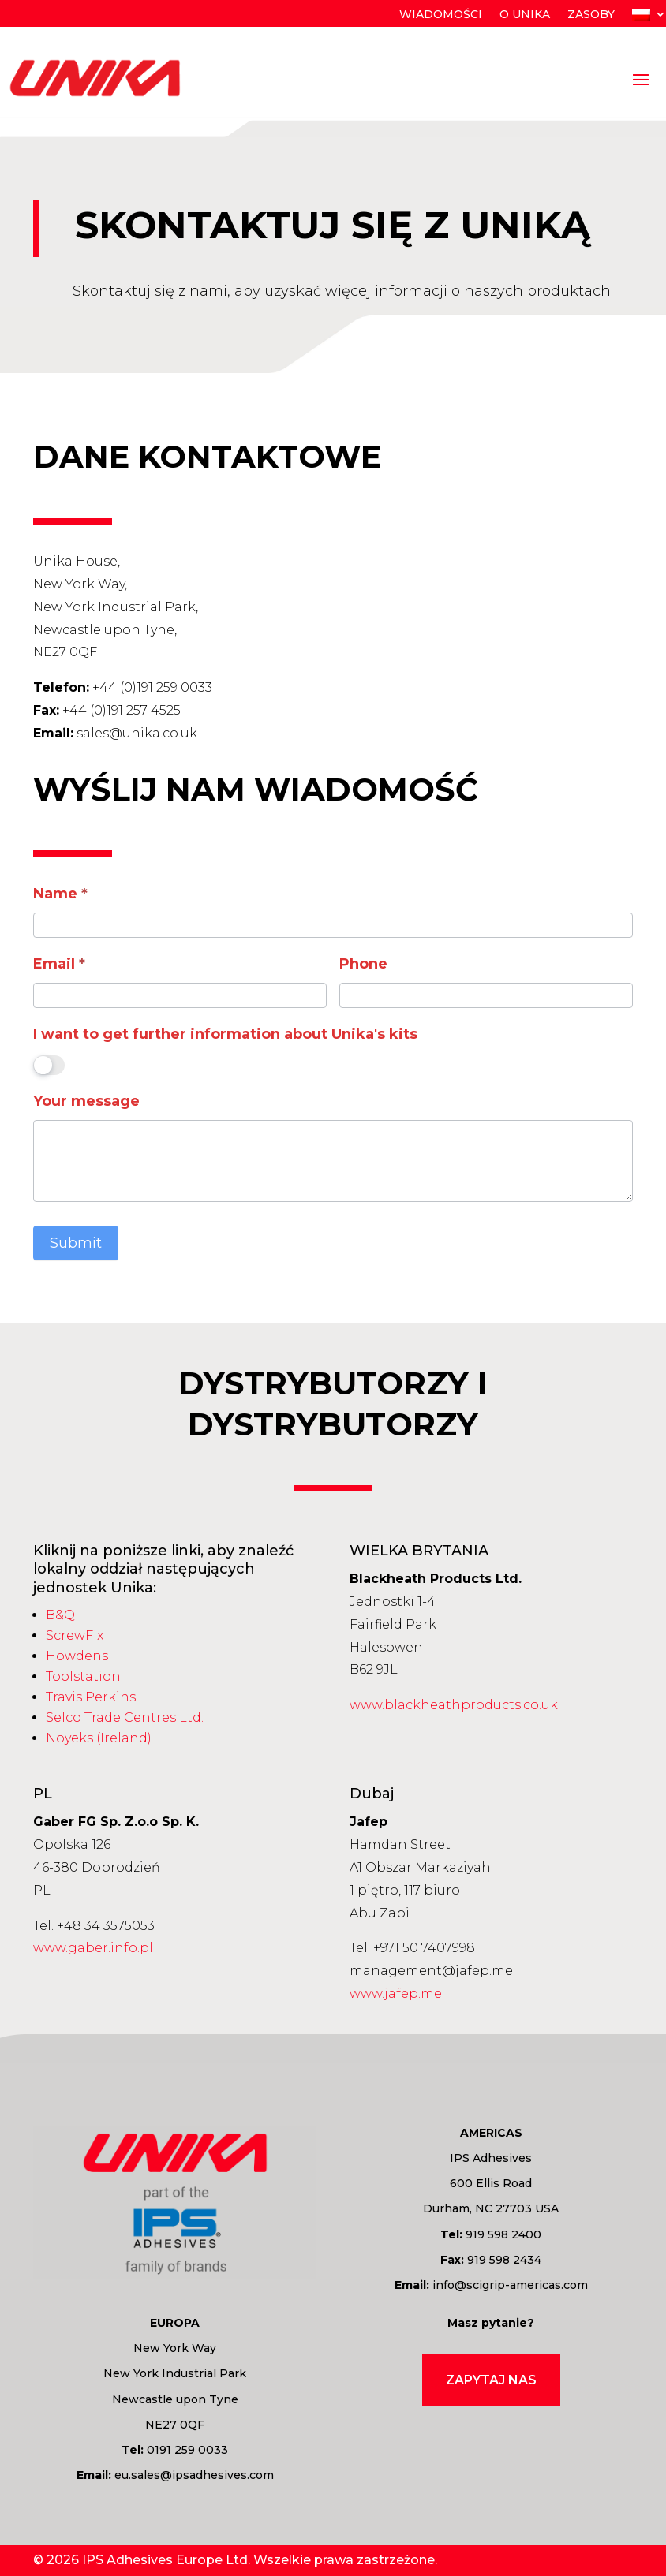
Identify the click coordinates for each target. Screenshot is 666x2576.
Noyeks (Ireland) (99, 1737)
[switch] (49, 1065)
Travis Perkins (91, 1696)
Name (60, 893)
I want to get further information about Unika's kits (225, 1034)
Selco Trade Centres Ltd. (125, 1717)
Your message (86, 1101)
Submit (76, 1243)
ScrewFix (74, 1635)
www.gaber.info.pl (93, 1947)
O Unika (525, 15)
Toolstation (83, 1676)
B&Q (60, 1614)
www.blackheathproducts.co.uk (454, 1704)
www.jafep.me (396, 1993)
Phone (363, 964)
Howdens (77, 1655)
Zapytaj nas (491, 2380)
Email (59, 964)
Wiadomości (440, 15)
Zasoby (591, 15)
